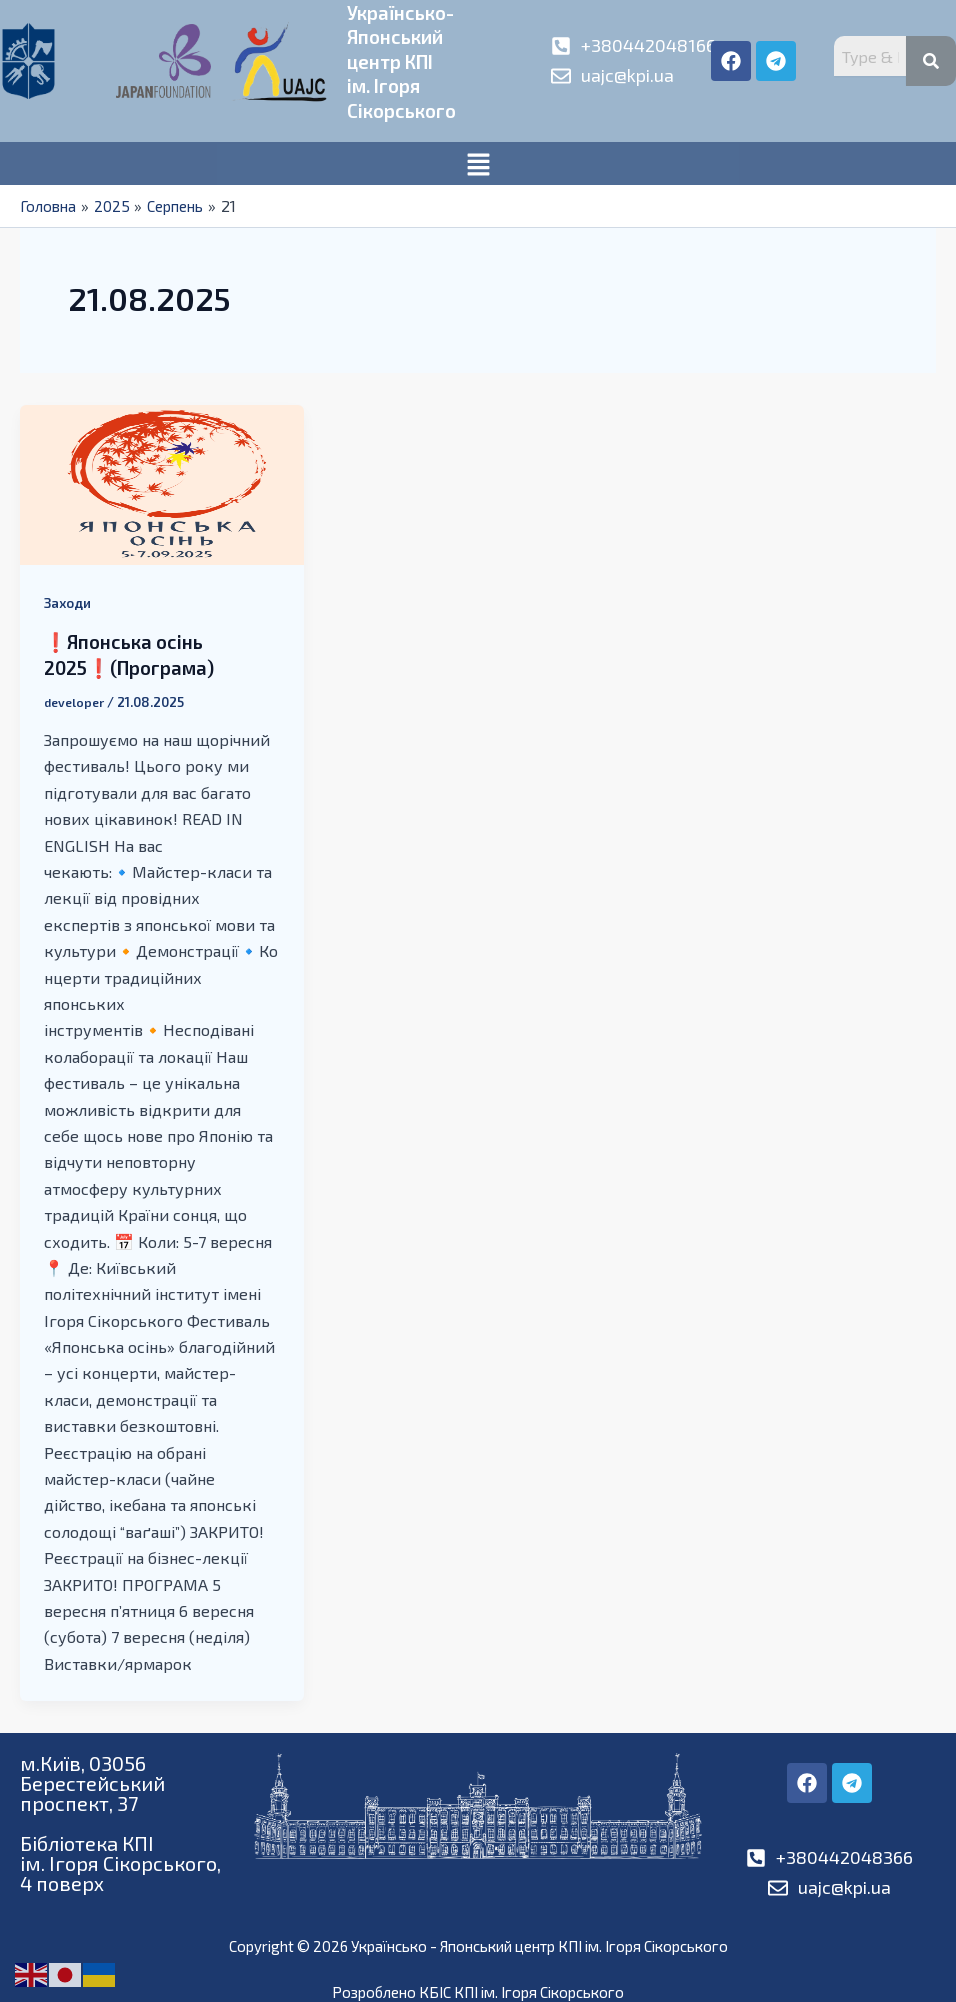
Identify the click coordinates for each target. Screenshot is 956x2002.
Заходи (69, 599)
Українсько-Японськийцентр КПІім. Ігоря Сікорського (404, 60)
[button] (478, 161)
